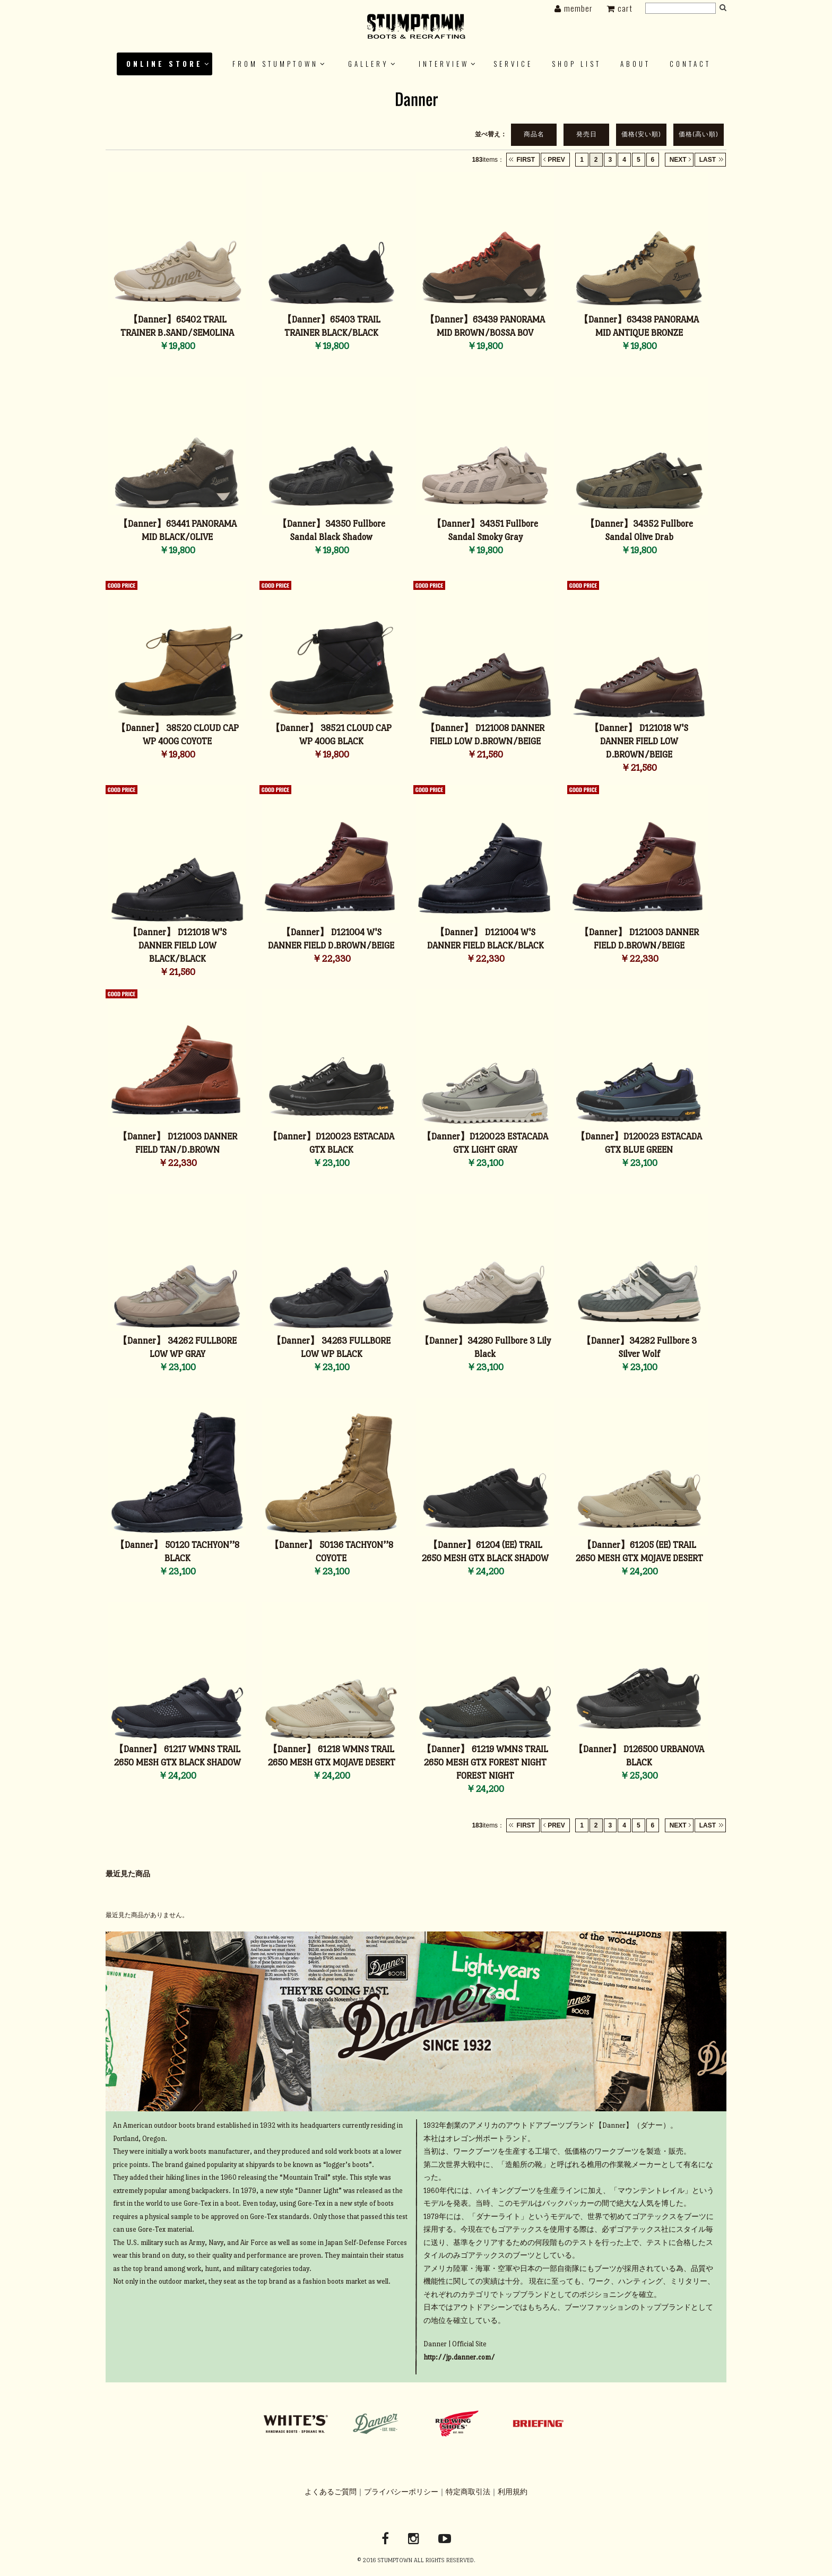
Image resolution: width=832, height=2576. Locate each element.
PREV (556, 159)
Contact (690, 63)
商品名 (534, 134)
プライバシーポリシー (401, 2492)
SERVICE (513, 63)
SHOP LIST (576, 63)
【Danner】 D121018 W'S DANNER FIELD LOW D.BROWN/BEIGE (639, 741)
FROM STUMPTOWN (275, 63)
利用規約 (512, 2492)
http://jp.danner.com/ (459, 2357)
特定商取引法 (468, 2492)
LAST (707, 159)
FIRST (525, 159)
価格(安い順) (641, 134)
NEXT (678, 159)
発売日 (586, 134)
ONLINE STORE (164, 63)
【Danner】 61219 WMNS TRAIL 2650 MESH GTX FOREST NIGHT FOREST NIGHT (485, 1762)
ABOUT (635, 63)
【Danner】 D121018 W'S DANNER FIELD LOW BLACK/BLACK (177, 945)
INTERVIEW (444, 63)
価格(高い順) (698, 134)
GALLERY (368, 63)
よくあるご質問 (331, 2492)
